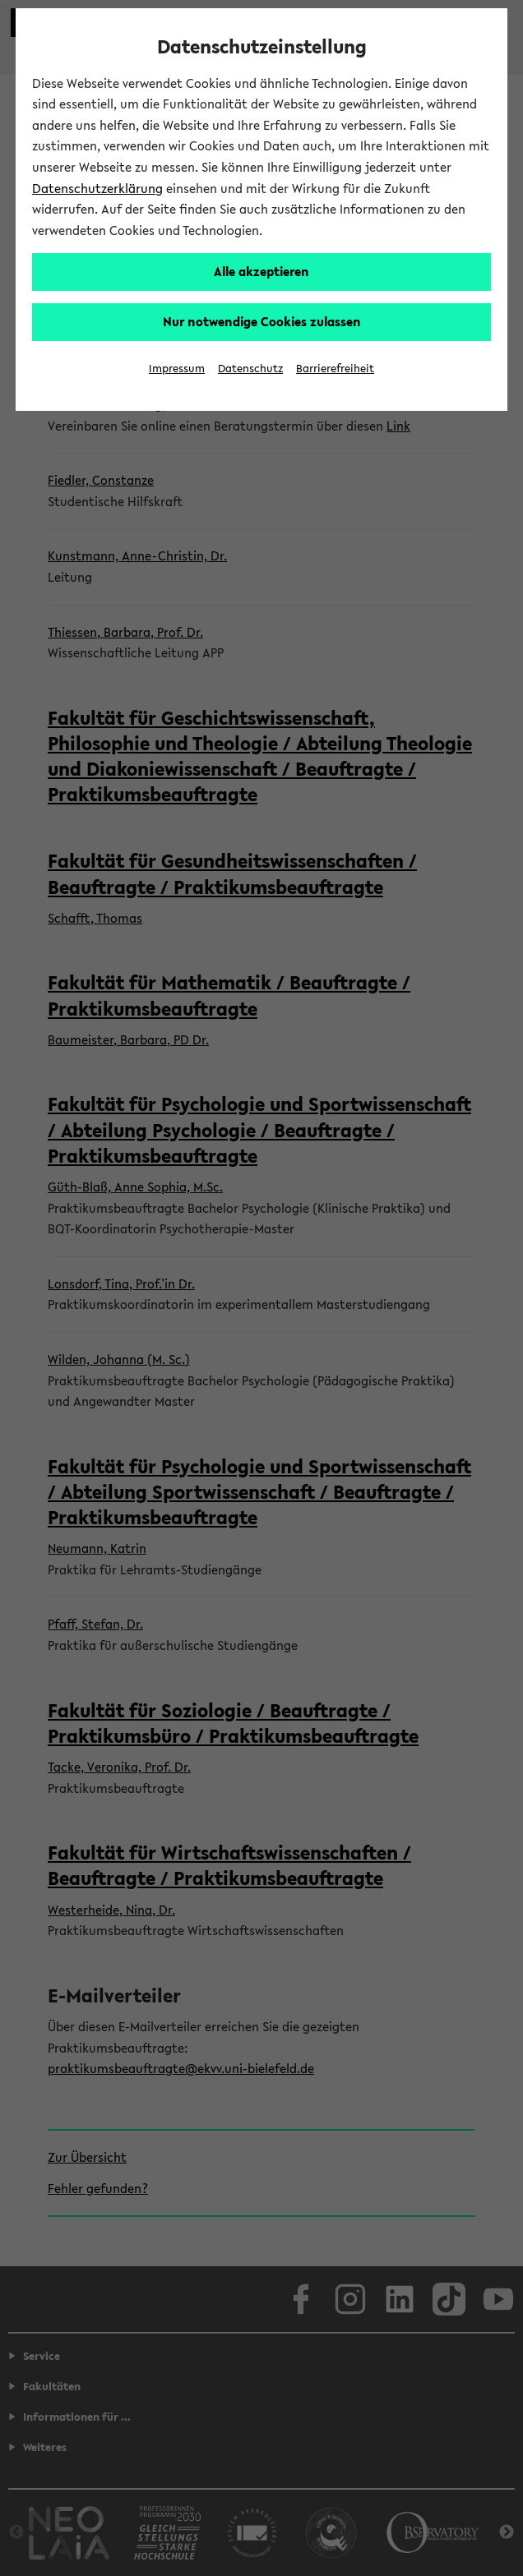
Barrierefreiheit (335, 368)
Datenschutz (250, 368)
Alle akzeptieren (261, 271)
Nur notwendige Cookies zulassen (262, 321)
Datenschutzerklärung (97, 188)
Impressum (177, 368)
